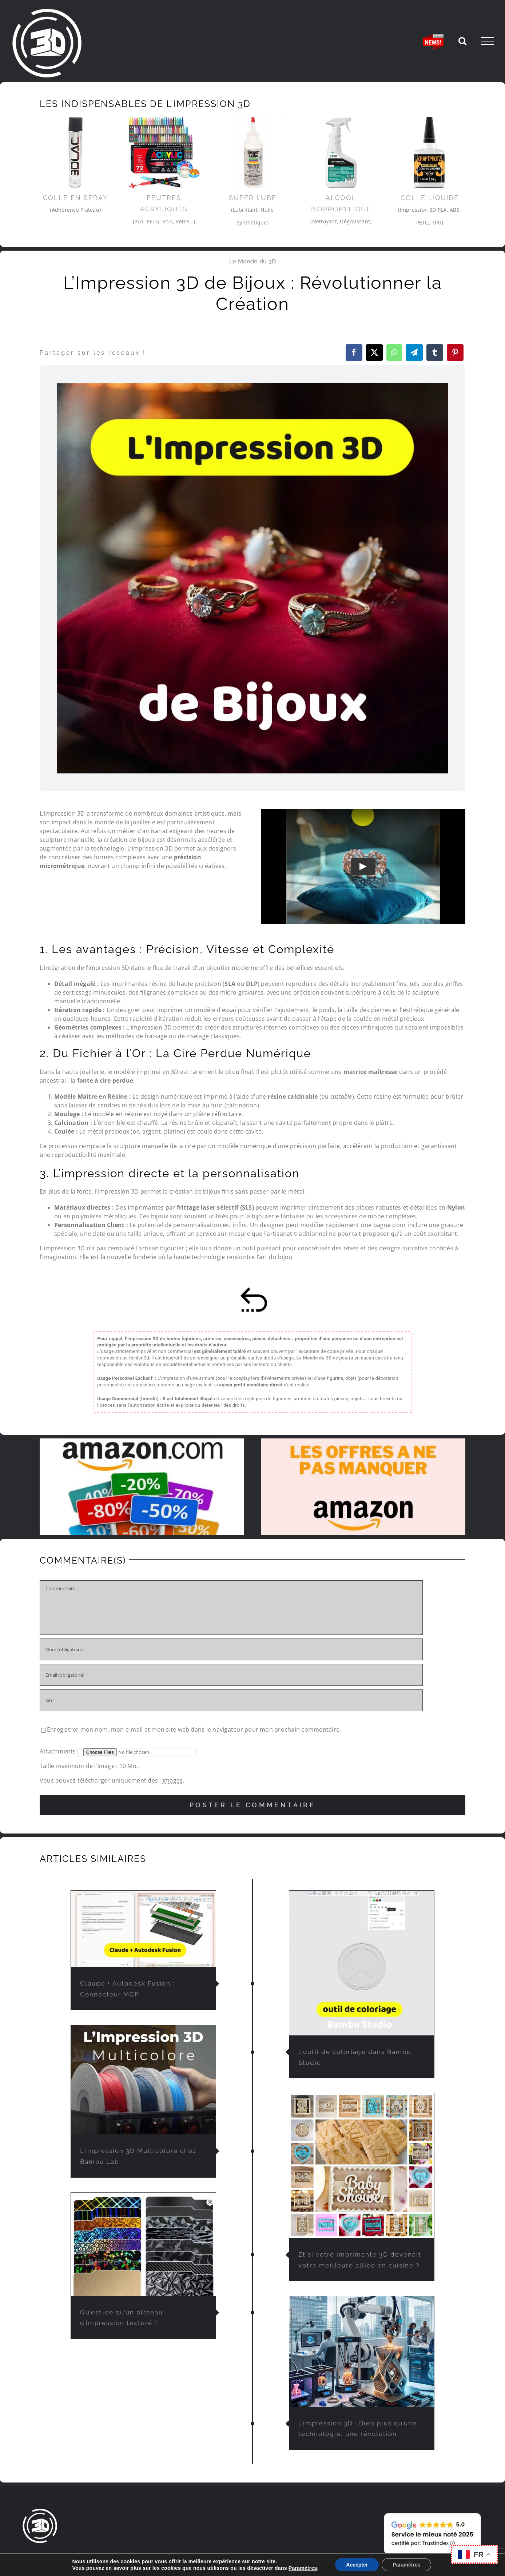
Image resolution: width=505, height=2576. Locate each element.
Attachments (58, 1751)
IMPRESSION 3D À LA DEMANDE (97, 2557)
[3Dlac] (75, 152)
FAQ (269, 2557)
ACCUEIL (33, 2557)
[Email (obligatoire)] (231, 1675)
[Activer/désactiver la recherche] (462, 40)
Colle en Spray (75, 198)
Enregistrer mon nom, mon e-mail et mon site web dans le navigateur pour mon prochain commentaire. (194, 1729)
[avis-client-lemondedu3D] (432, 2513)
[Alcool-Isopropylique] (341, 152)
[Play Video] (363, 866)
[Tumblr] (435, 352)
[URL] (231, 1700)
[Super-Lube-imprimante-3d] (253, 152)
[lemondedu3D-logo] (40, 2511)
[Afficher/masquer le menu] (487, 41)
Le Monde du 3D (252, 261)
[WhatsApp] (394, 352)
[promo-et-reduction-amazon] (142, 1441)
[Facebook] (354, 352)
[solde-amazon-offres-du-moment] (363, 1441)
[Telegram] (414, 352)
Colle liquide (430, 198)
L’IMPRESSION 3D (231, 2557)
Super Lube (253, 198)
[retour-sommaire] (252, 1290)
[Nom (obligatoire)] (231, 1649)
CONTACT (343, 2557)
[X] (374, 352)
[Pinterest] (455, 352)
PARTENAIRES (303, 2557)
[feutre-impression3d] (164, 152)
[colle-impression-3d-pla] (429, 152)
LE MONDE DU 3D (175, 2557)
